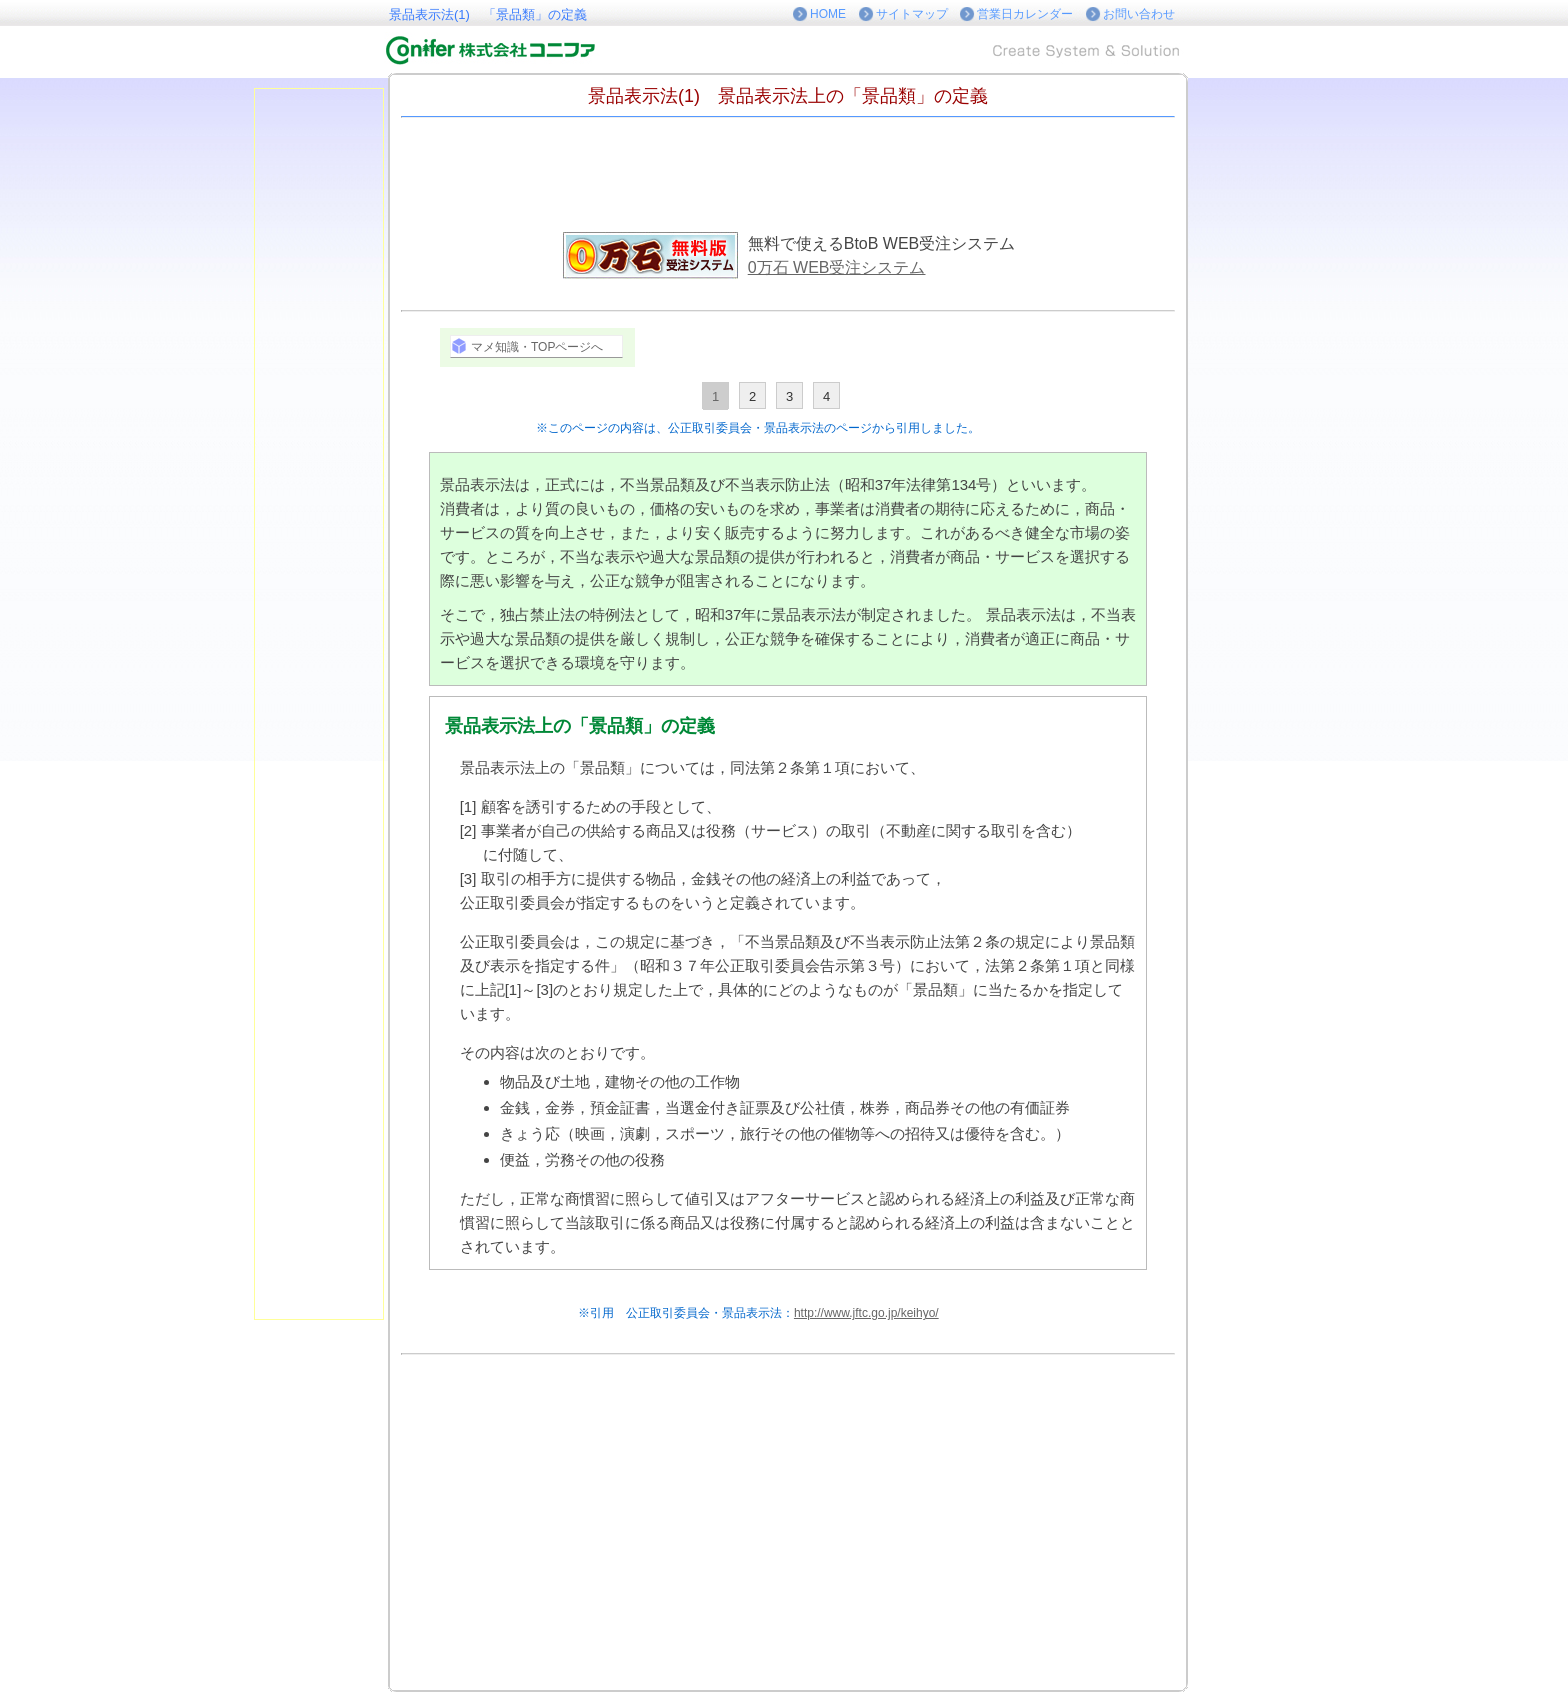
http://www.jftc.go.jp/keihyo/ (866, 1313)
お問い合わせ (1139, 14)
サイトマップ (912, 14)
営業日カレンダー (1025, 14)
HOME (828, 14)
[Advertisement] (1254, 388)
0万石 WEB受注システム (837, 267)
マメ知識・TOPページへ (537, 347)
